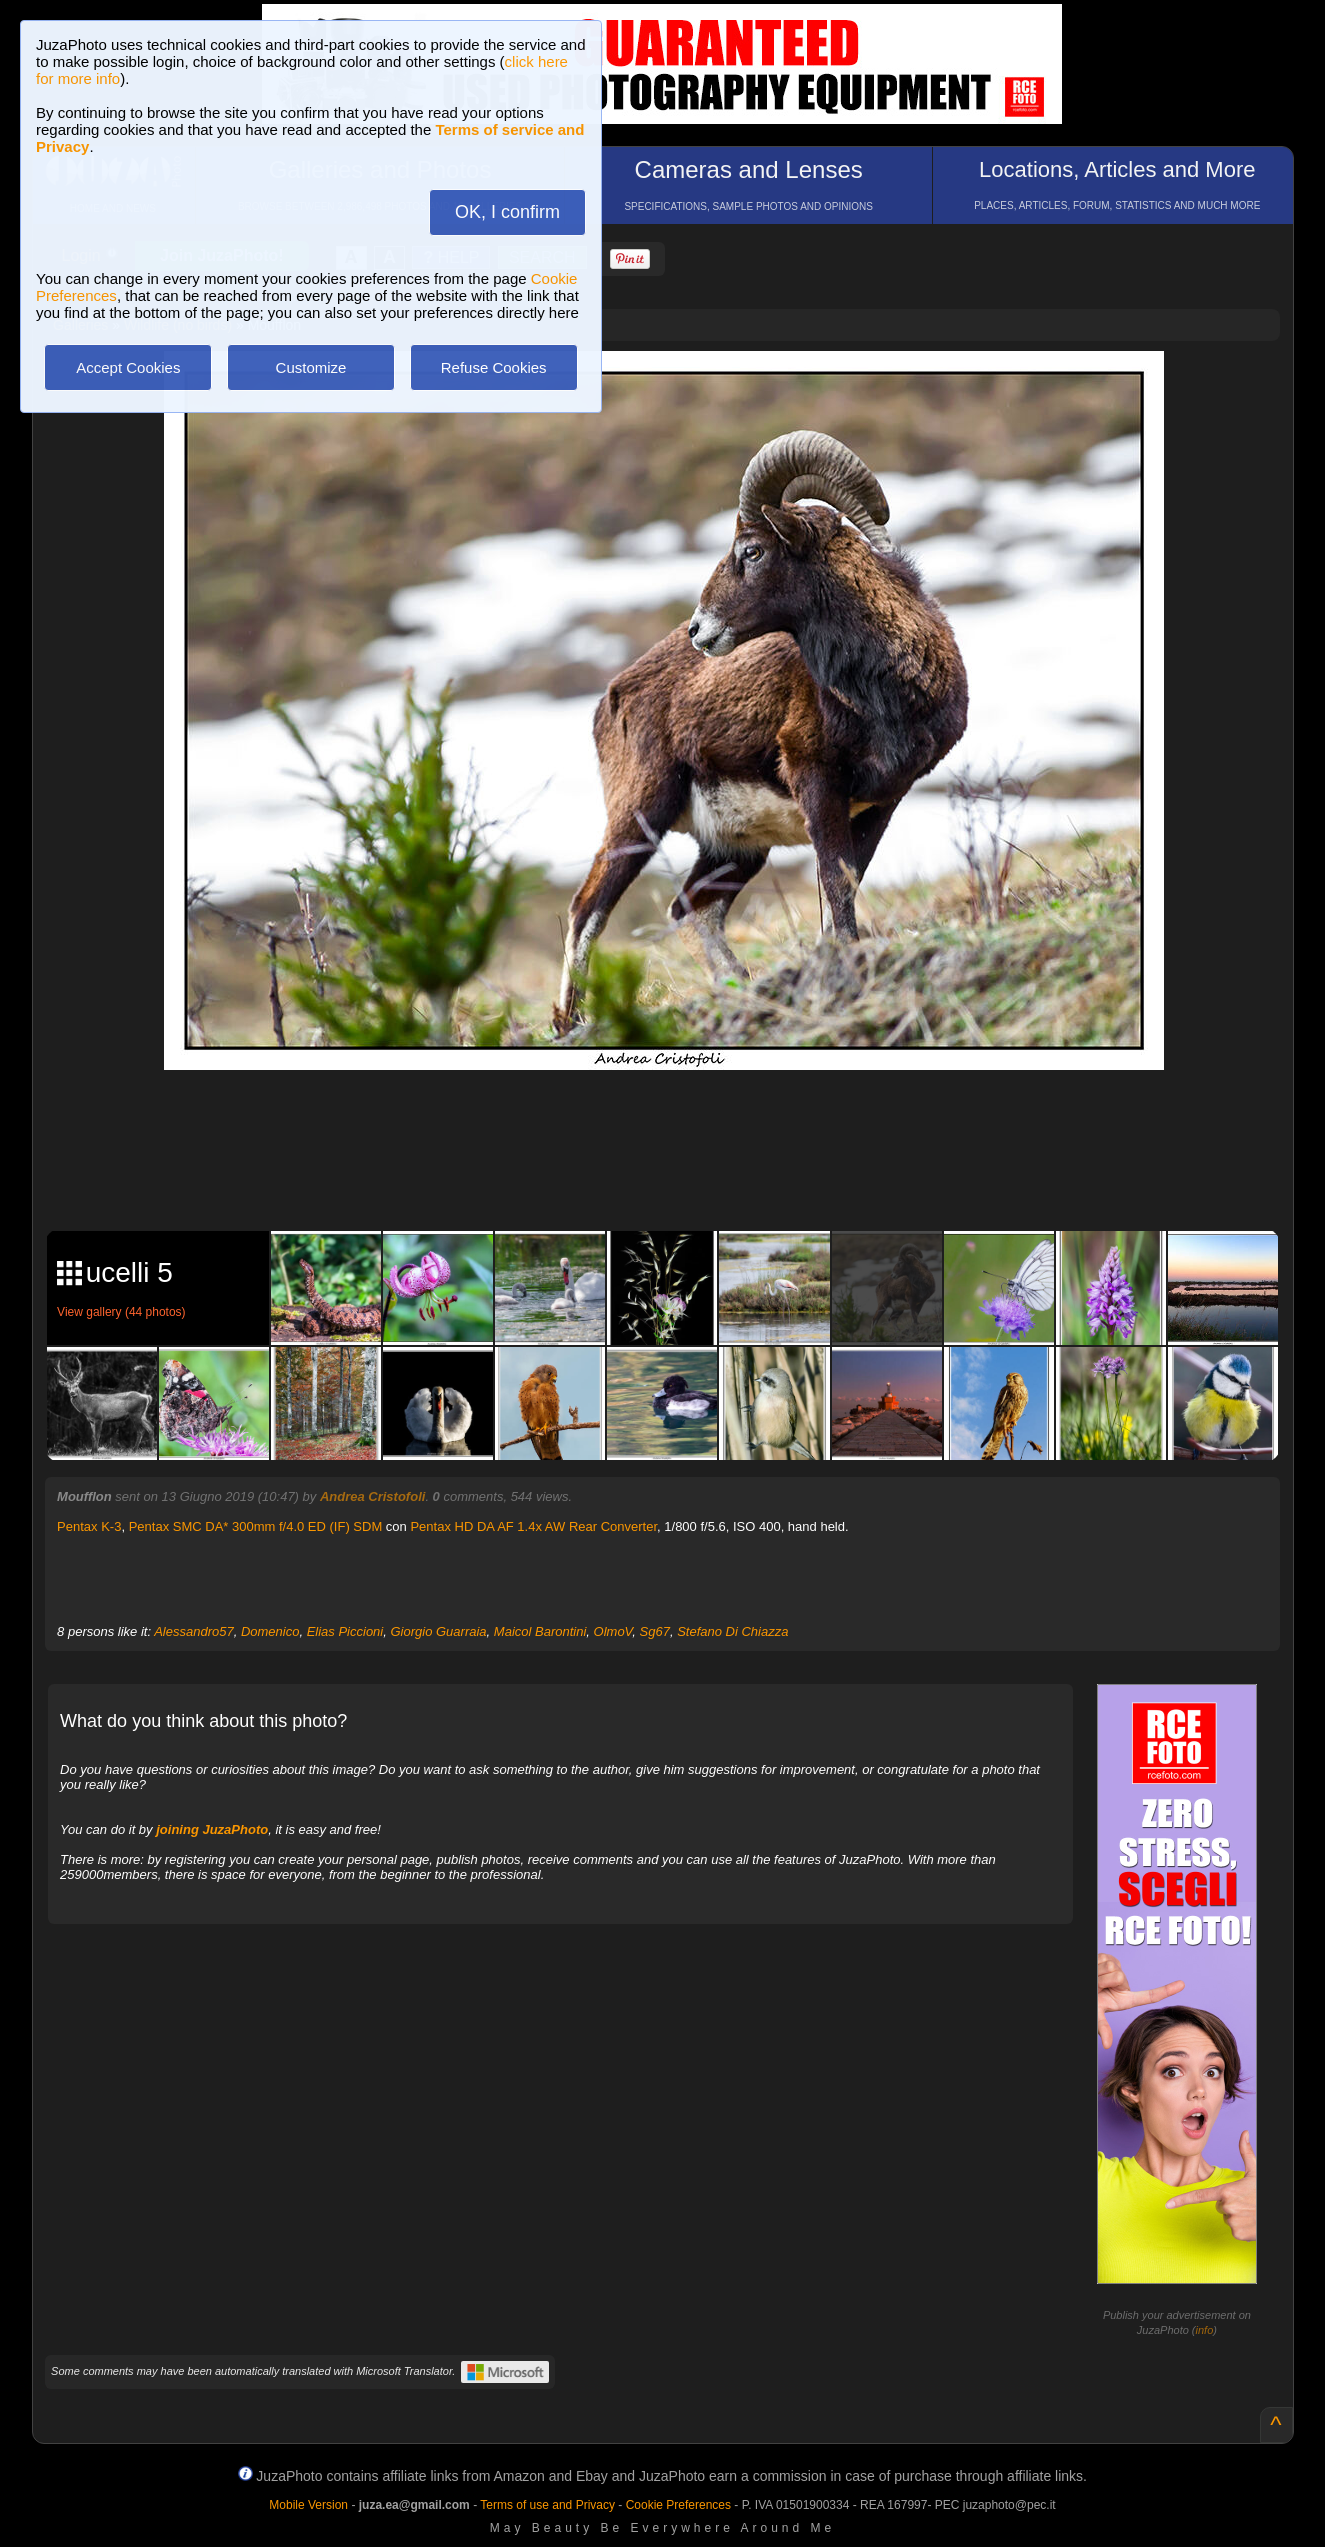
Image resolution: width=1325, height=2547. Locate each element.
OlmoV (613, 1631)
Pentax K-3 (89, 1526)
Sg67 (655, 1631)
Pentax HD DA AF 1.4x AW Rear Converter (533, 1526)
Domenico (270, 1631)
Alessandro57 (194, 1631)
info (1205, 2330)
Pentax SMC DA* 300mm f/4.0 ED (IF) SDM (256, 1526)
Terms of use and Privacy (547, 2505)
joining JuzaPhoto (212, 1829)
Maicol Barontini (540, 1631)
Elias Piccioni (345, 1631)
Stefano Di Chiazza (732, 1631)
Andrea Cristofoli (372, 1496)
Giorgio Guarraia (438, 1631)
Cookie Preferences (678, 2505)
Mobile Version (308, 2505)
